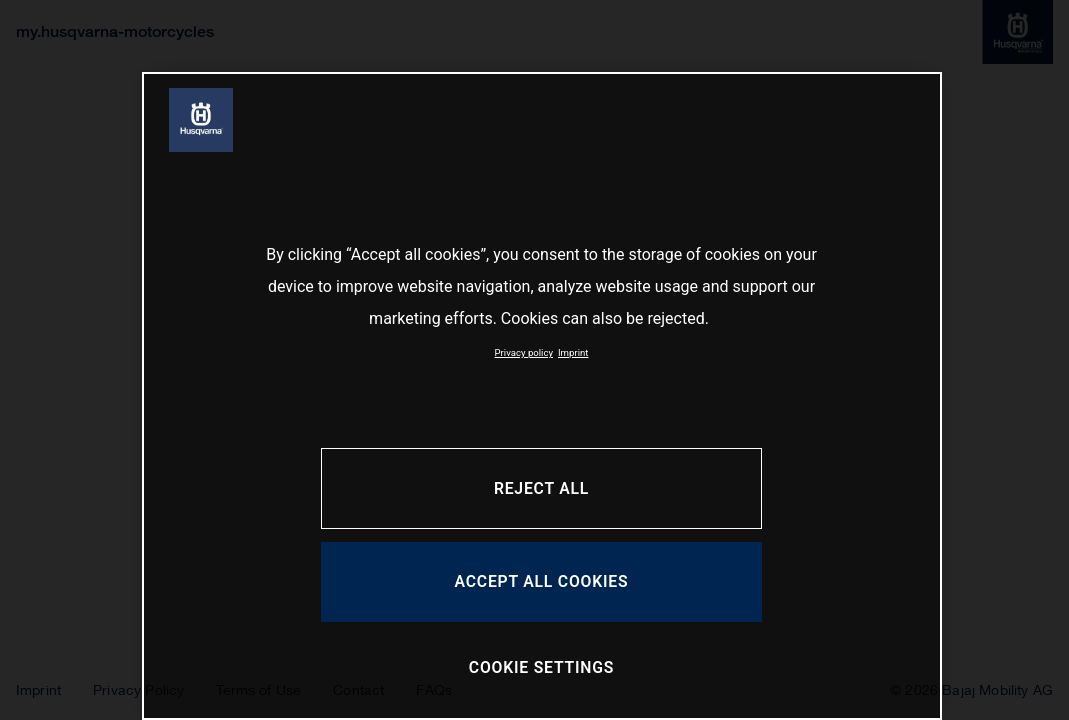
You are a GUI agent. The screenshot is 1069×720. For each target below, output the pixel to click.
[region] (542, 396)
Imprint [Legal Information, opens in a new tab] (573, 352)
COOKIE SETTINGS (541, 667)
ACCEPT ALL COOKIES (542, 581)
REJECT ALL (541, 488)
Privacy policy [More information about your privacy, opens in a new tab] (524, 352)
